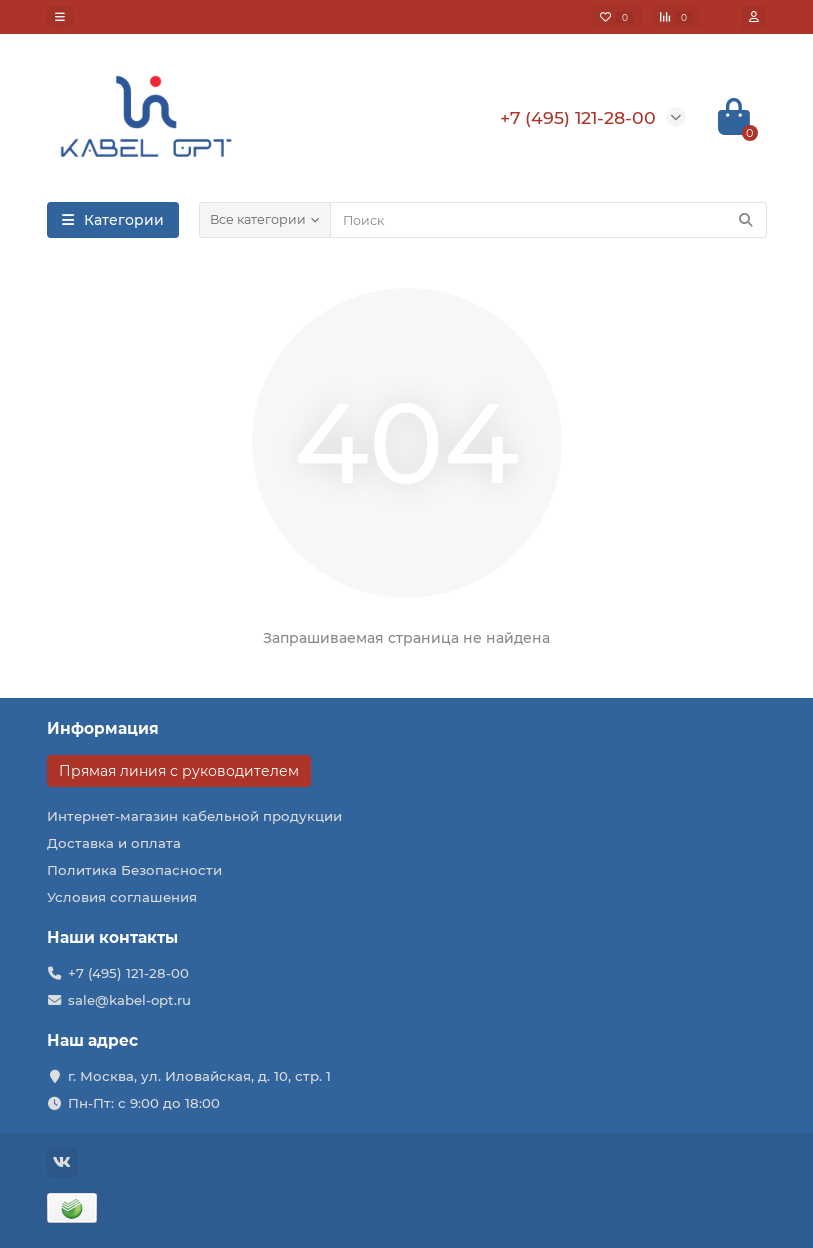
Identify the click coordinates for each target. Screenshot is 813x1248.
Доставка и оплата (114, 843)
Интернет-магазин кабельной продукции (194, 816)
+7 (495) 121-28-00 (128, 973)
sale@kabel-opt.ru (129, 1000)
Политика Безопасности (134, 870)
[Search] (548, 220)
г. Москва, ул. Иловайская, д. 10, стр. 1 (199, 1076)
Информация (103, 728)
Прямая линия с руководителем (179, 771)
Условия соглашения (122, 897)
